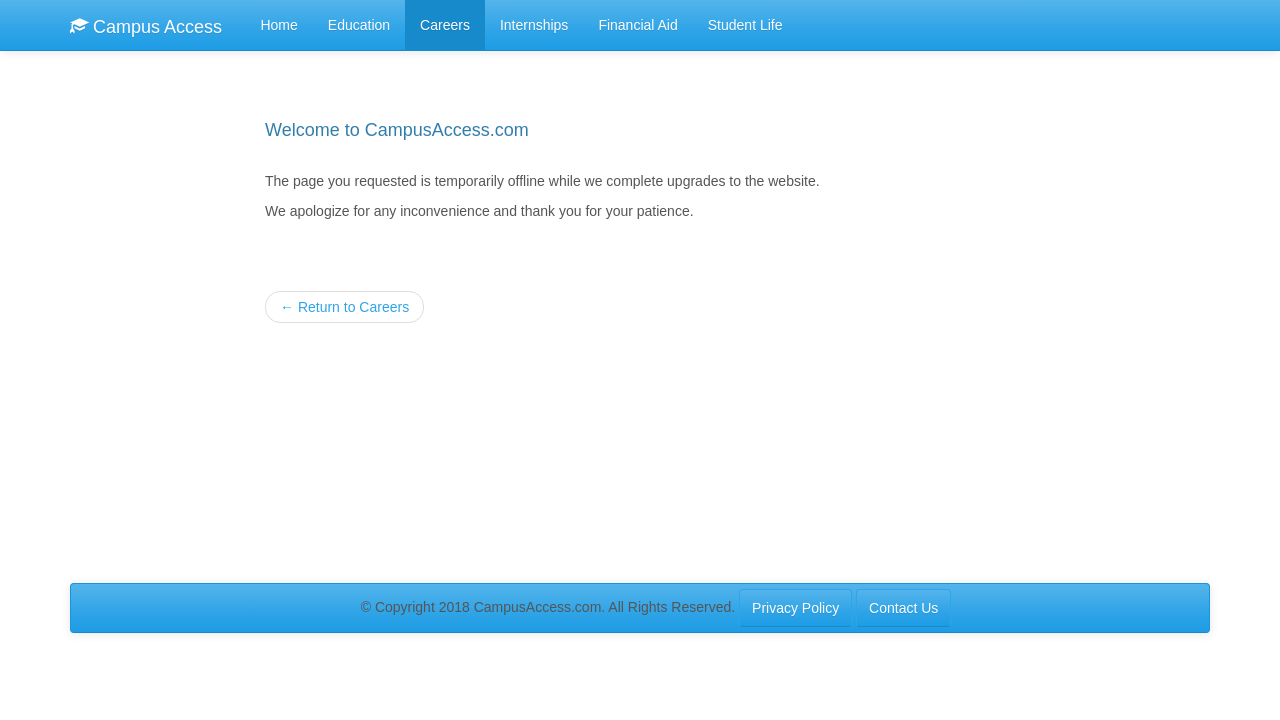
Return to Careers (344, 307)
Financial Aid (637, 25)
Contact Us (903, 608)
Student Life (745, 25)
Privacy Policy (795, 608)
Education (359, 25)
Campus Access (146, 26)
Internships (534, 25)
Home (278, 25)
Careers (445, 25)
